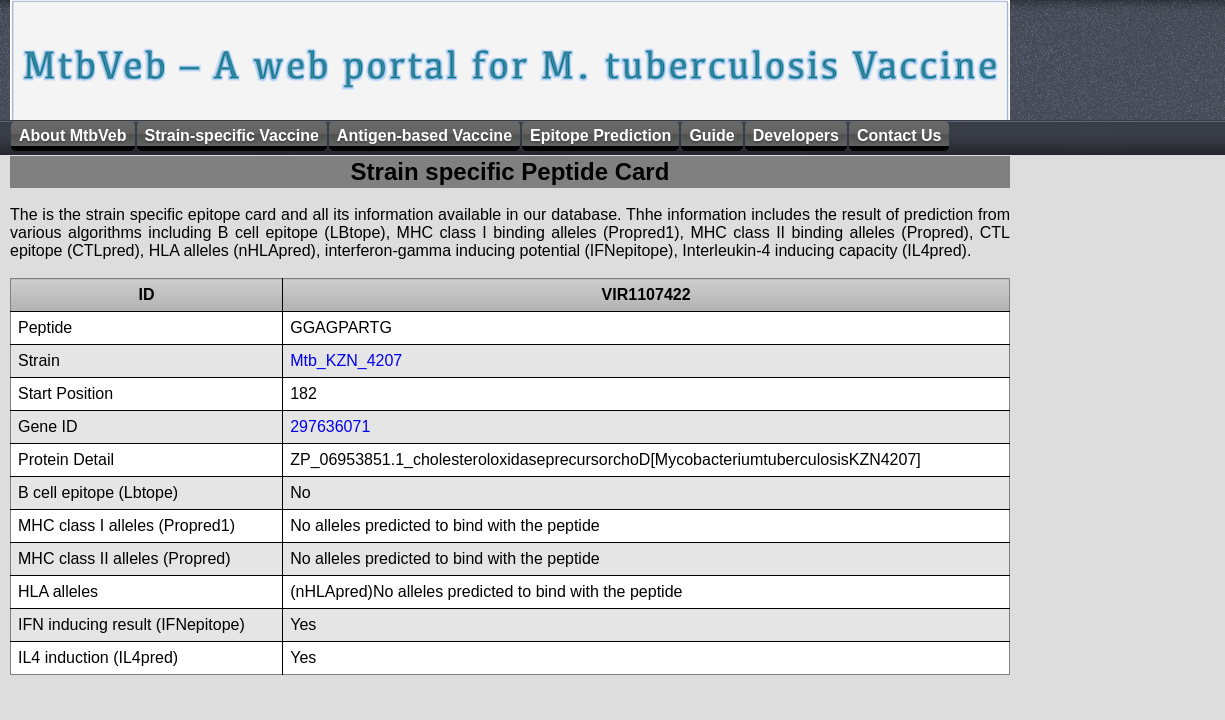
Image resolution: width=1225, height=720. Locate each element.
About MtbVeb (73, 135)
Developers (796, 135)
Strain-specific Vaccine (232, 135)
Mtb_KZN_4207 (346, 360)
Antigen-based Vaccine (424, 135)
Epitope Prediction (600, 135)
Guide (711, 135)
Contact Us (899, 135)
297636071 (330, 426)
